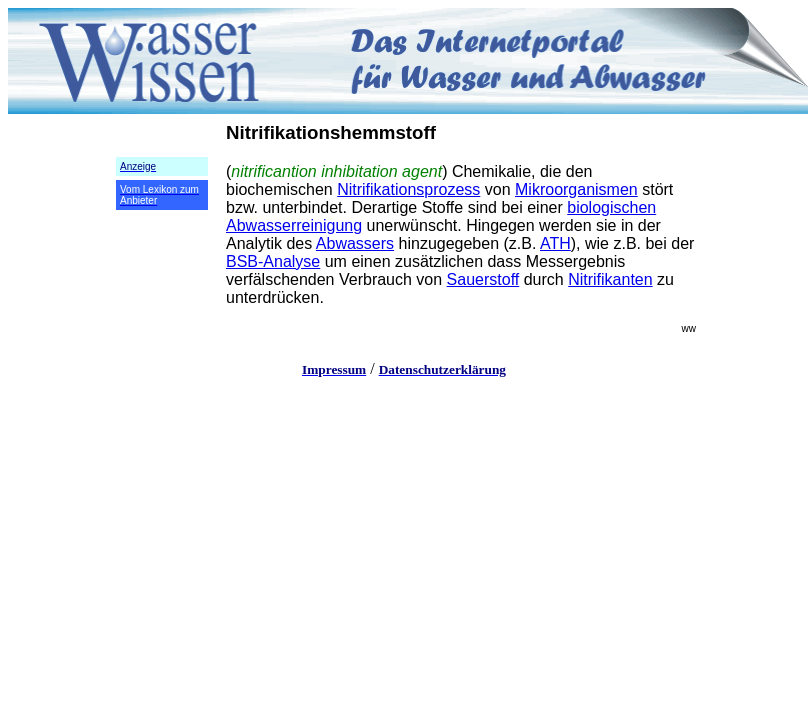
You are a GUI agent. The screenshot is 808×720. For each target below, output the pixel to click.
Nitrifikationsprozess (408, 189)
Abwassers (355, 243)
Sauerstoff (483, 279)
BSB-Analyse (273, 261)
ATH (555, 243)
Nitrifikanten (610, 279)
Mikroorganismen (576, 189)
